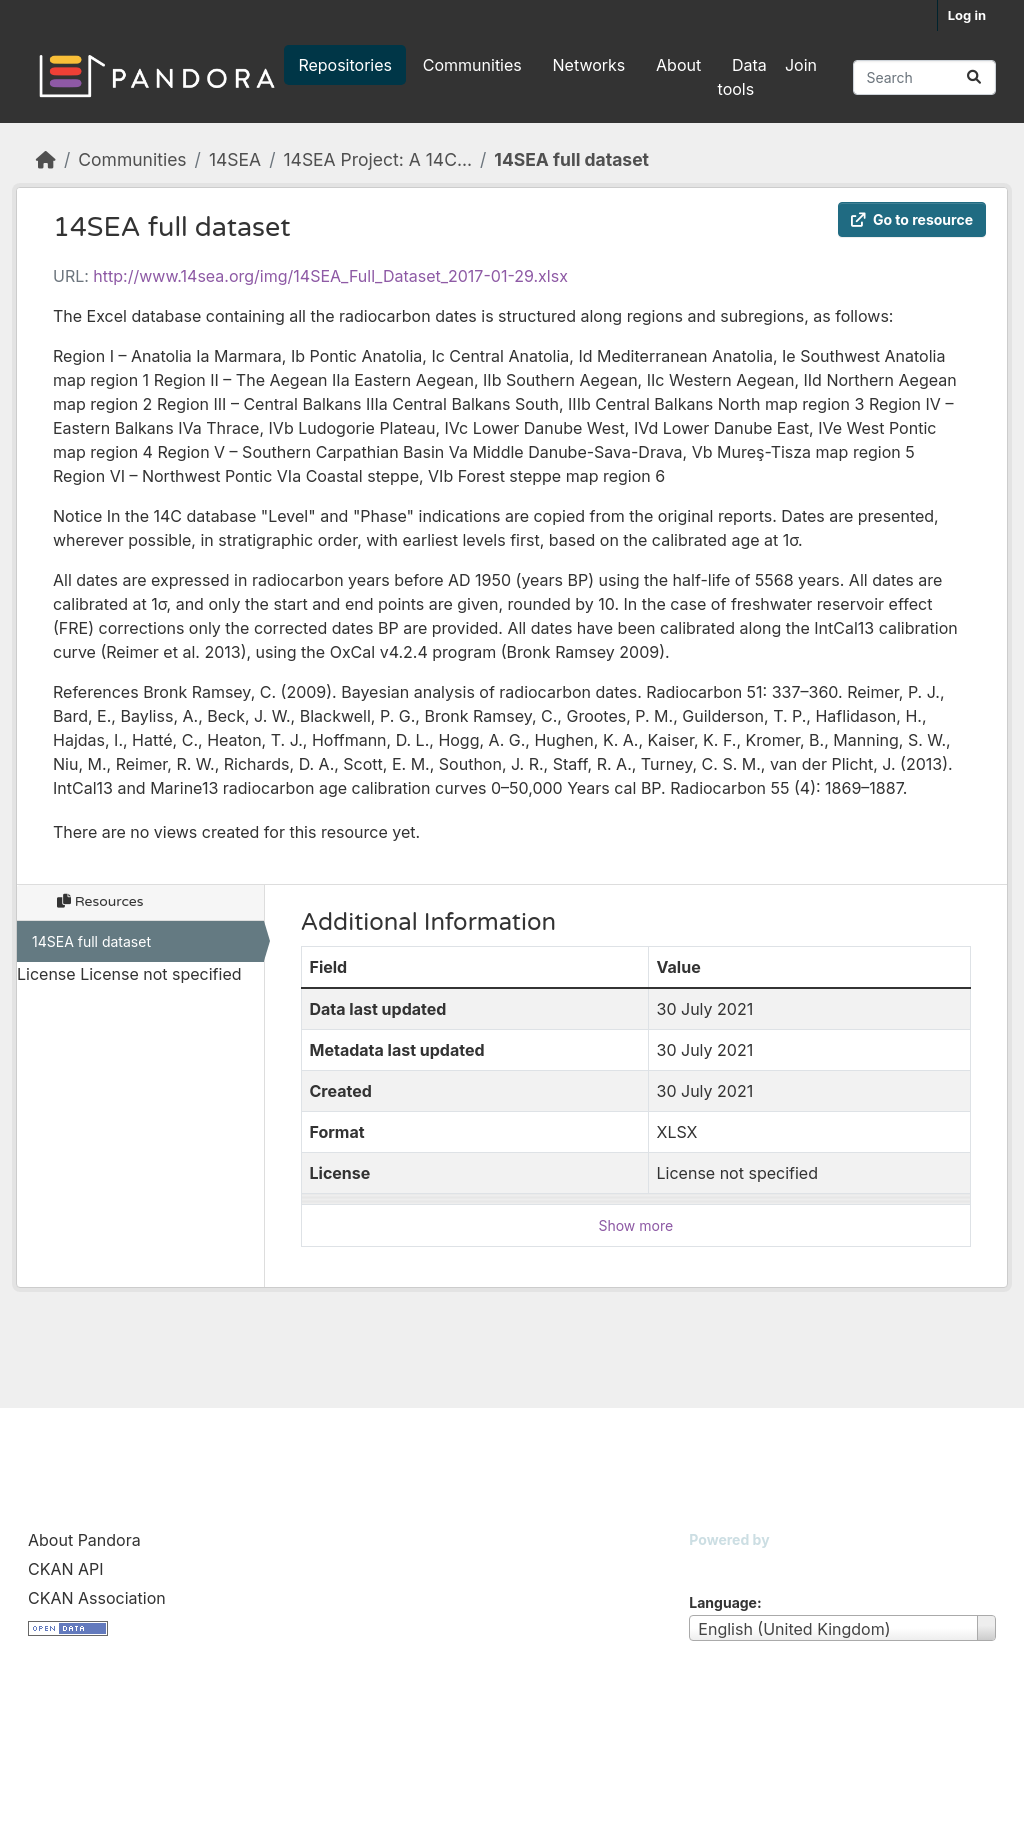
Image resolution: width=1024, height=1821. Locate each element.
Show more (635, 1225)
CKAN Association (97, 1598)
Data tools (742, 77)
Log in (967, 15)
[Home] (46, 159)
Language (723, 1602)
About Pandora (84, 1540)
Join (801, 65)
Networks (589, 65)
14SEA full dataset (571, 159)
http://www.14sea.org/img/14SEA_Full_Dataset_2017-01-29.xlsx (330, 276)
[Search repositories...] (924, 77)
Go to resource (912, 219)
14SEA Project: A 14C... (377, 159)
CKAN (723, 1564)
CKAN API (66, 1569)
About (678, 65)
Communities (472, 65)
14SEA (235, 159)
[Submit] (974, 77)
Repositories (345, 65)
